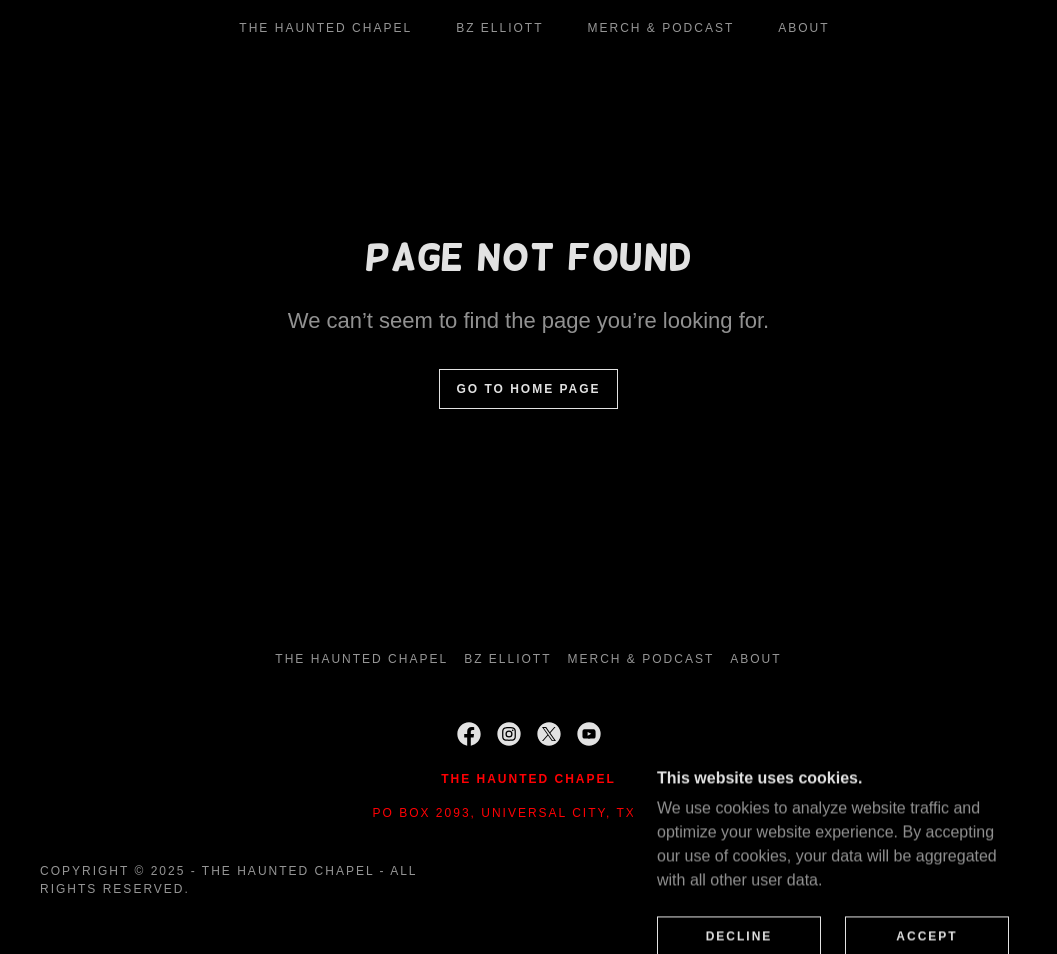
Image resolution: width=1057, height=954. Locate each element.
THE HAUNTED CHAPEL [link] (325, 28)
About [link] (803, 28)
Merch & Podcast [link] (661, 28)
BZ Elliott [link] (499, 28)
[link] (469, 734)
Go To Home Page (528, 389)
